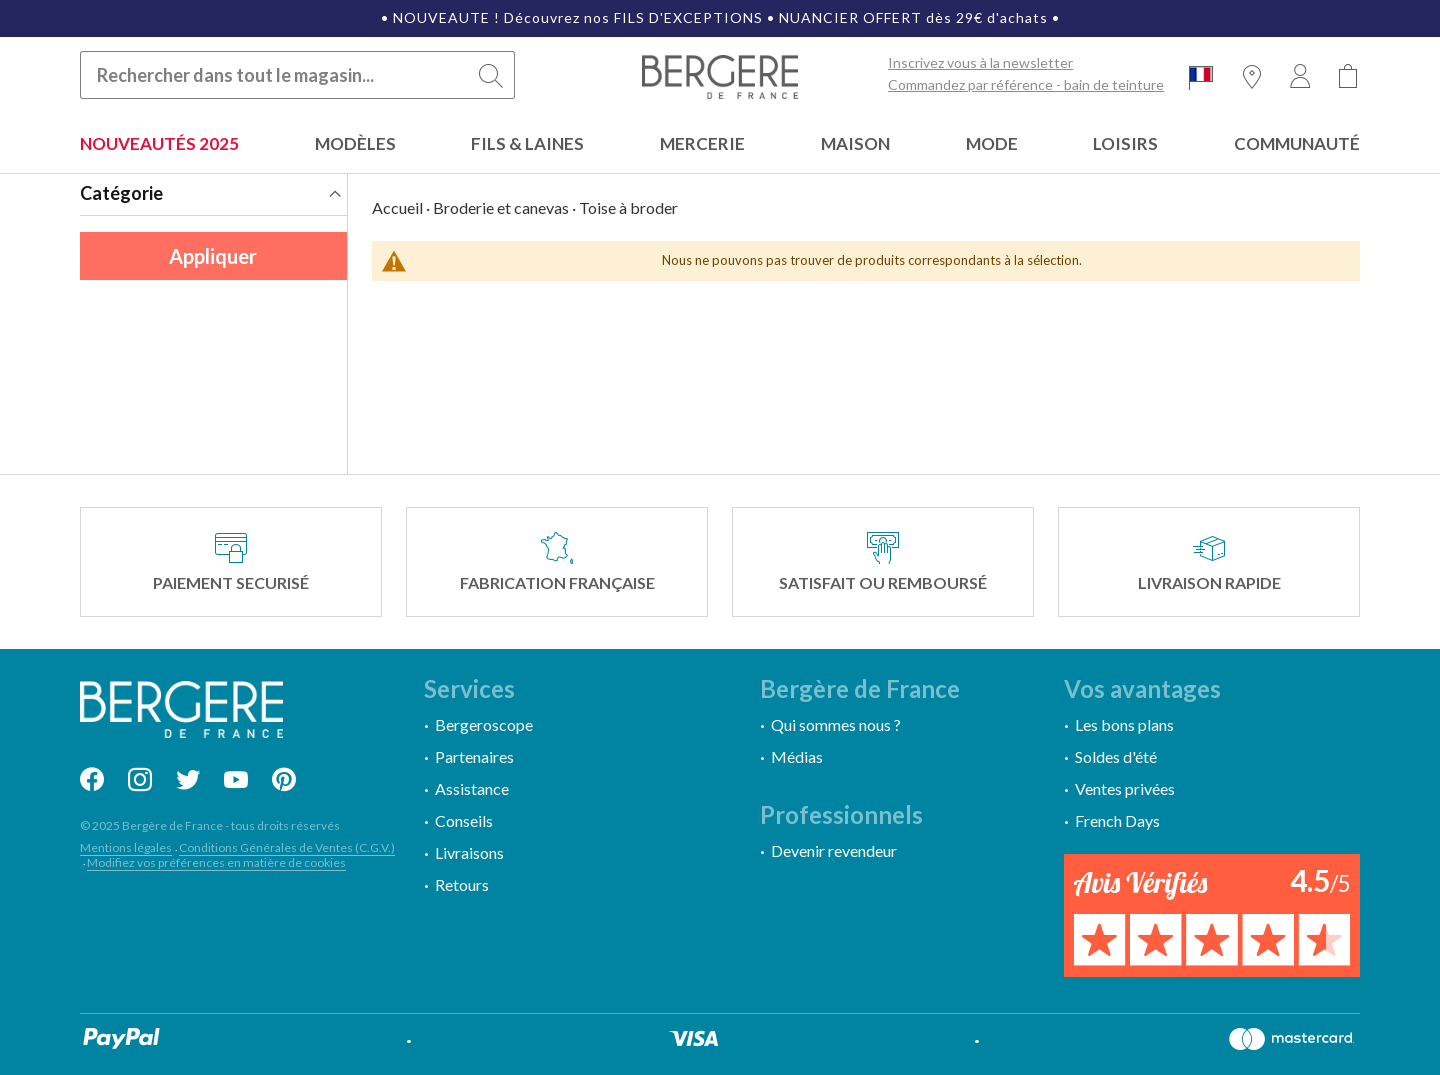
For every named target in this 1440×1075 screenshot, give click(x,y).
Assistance (472, 788)
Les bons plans (1124, 724)
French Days (1117, 820)
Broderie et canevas (501, 207)
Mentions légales (126, 847)
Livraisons (469, 852)
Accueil (397, 207)
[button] (1201, 77)
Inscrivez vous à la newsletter (980, 63)
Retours (462, 884)
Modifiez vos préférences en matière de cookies (216, 862)
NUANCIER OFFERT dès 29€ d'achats (913, 17)
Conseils (464, 820)
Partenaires (474, 756)
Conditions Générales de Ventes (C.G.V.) (287, 847)
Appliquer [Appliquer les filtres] (213, 256)
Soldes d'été (1116, 756)
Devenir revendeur (834, 850)
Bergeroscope (484, 724)
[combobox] (297, 75)
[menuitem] (159, 145)
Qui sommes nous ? (836, 724)
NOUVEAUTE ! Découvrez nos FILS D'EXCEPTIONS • (586, 17)
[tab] (213, 195)
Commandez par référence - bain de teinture (1026, 85)
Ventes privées (1125, 788)
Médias (797, 756)
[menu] (720, 145)
